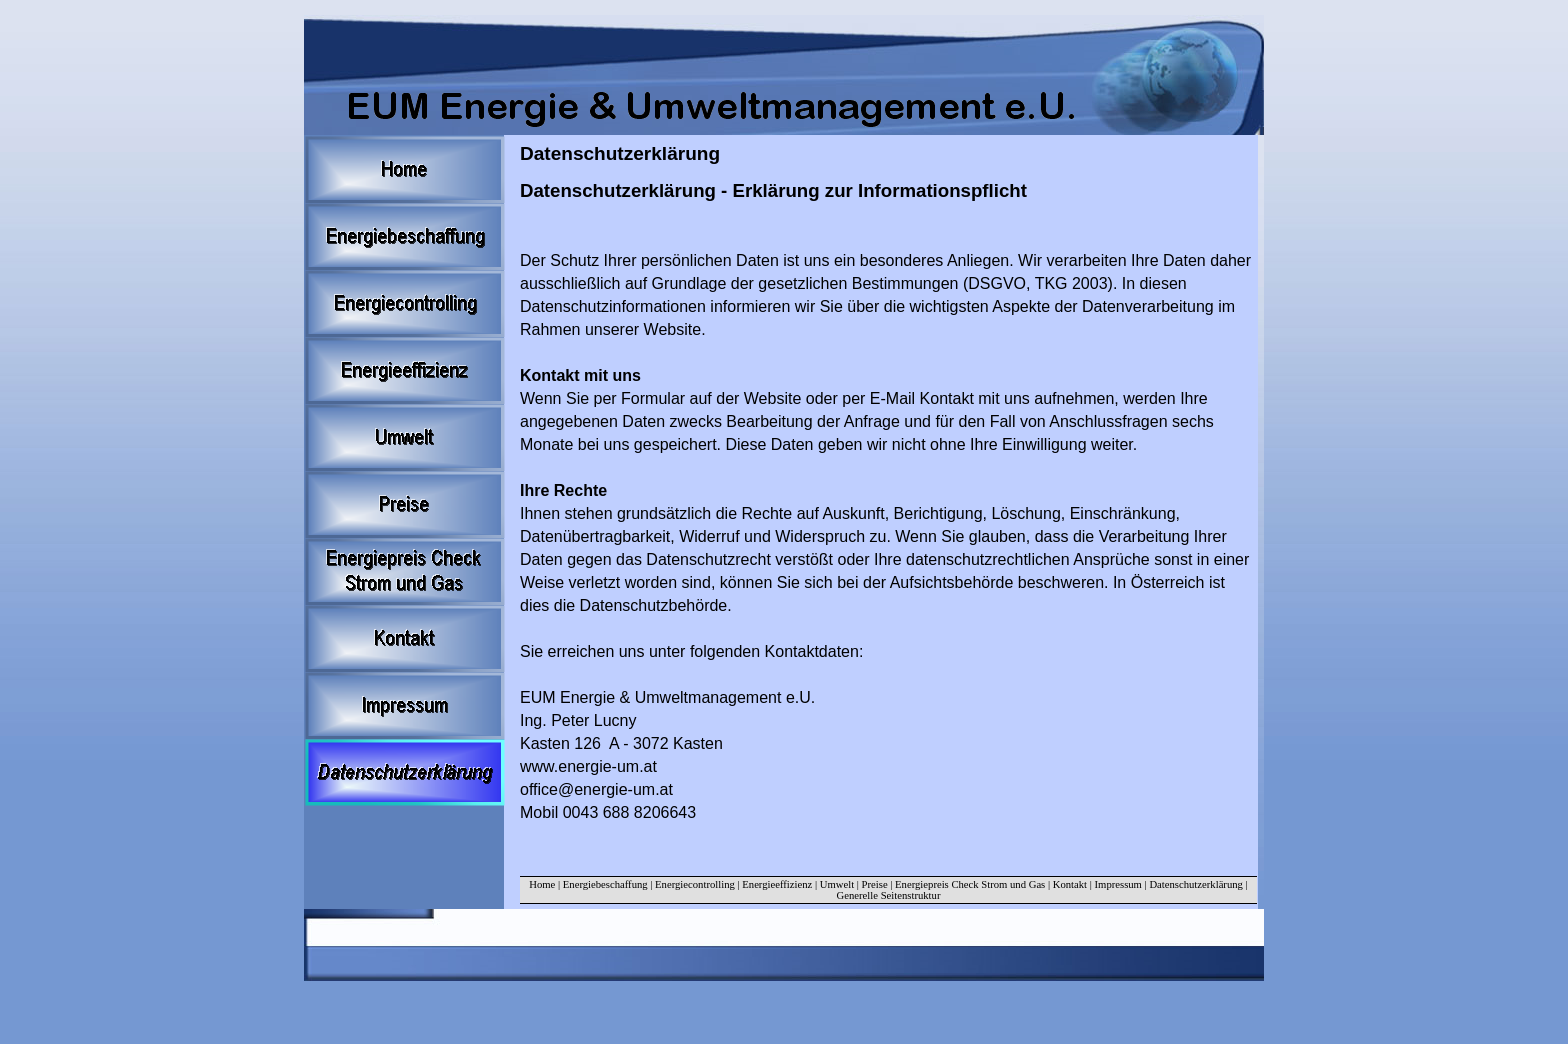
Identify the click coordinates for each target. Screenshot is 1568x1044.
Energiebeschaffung (605, 884)
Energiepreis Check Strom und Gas (970, 884)
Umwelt (837, 884)
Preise (875, 884)
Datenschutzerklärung (1196, 884)
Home (542, 884)
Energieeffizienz (777, 884)
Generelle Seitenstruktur (889, 895)
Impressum (1120, 884)
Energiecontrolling (695, 884)
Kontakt (1070, 884)
